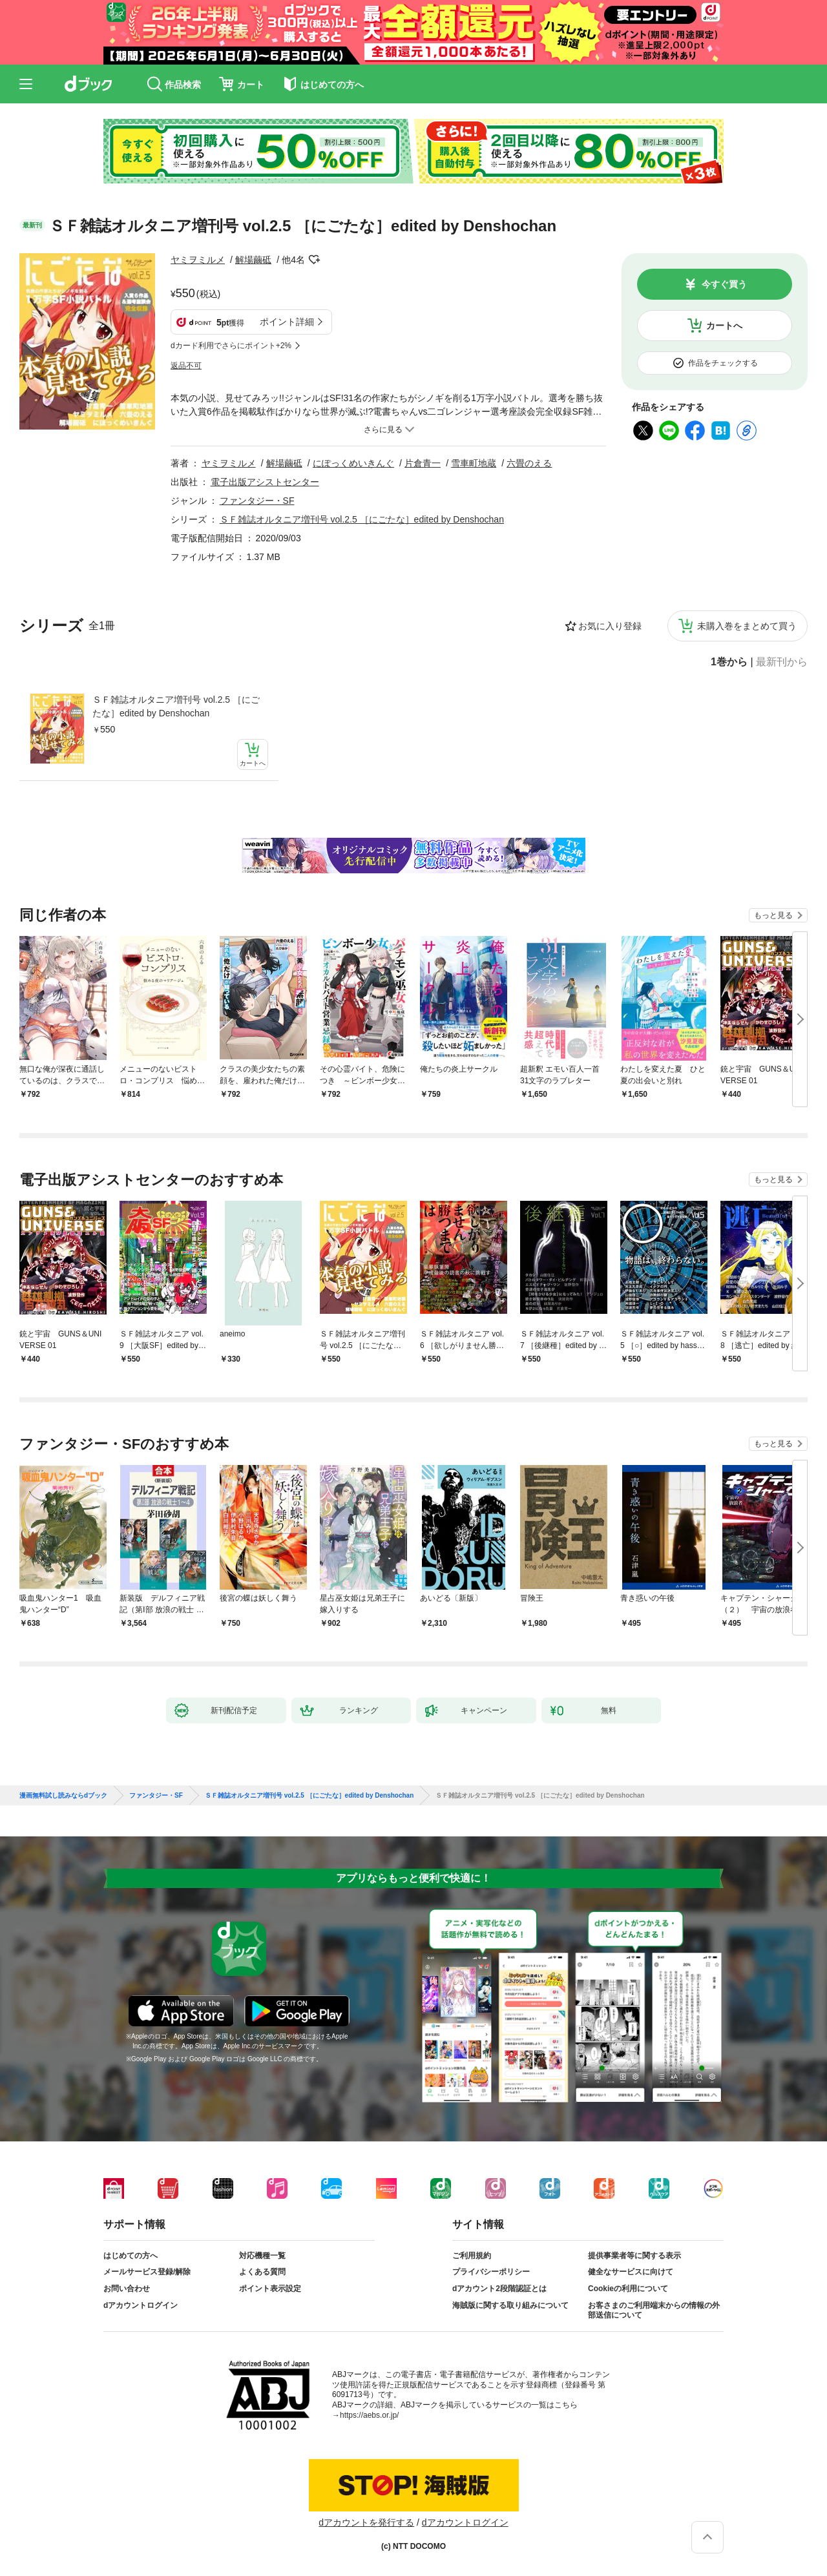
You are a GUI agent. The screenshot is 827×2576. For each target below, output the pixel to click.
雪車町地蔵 (473, 463)
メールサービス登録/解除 (147, 2271)
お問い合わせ (126, 2288)
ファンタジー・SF (257, 500)
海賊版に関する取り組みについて (510, 2305)
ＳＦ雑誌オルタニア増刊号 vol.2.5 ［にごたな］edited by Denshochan (176, 706)
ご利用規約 (471, 2255)
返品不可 (186, 365)
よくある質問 (262, 2271)
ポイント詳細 (287, 322)
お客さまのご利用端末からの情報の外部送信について (654, 2310)
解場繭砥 (253, 259)
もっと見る (773, 915)
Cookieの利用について (628, 2288)
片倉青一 (422, 463)
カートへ (724, 325)
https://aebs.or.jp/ (369, 2415)
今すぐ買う (724, 284)
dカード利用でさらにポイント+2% (231, 345)
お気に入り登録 (610, 626)
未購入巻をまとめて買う (747, 626)
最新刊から (782, 662)
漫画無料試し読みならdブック (63, 1795)
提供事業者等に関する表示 (634, 2255)
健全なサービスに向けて (630, 2271)
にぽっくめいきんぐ (353, 463)
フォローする (314, 259)
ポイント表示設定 (270, 2288)
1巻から (729, 662)
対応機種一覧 (262, 2255)
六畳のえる (529, 463)
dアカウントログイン (140, 2305)
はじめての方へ (130, 2255)
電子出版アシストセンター (265, 482)
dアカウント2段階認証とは (499, 2288)
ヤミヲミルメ (198, 259)
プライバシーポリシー (491, 2271)
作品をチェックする (723, 363)
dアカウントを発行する (366, 2522)
